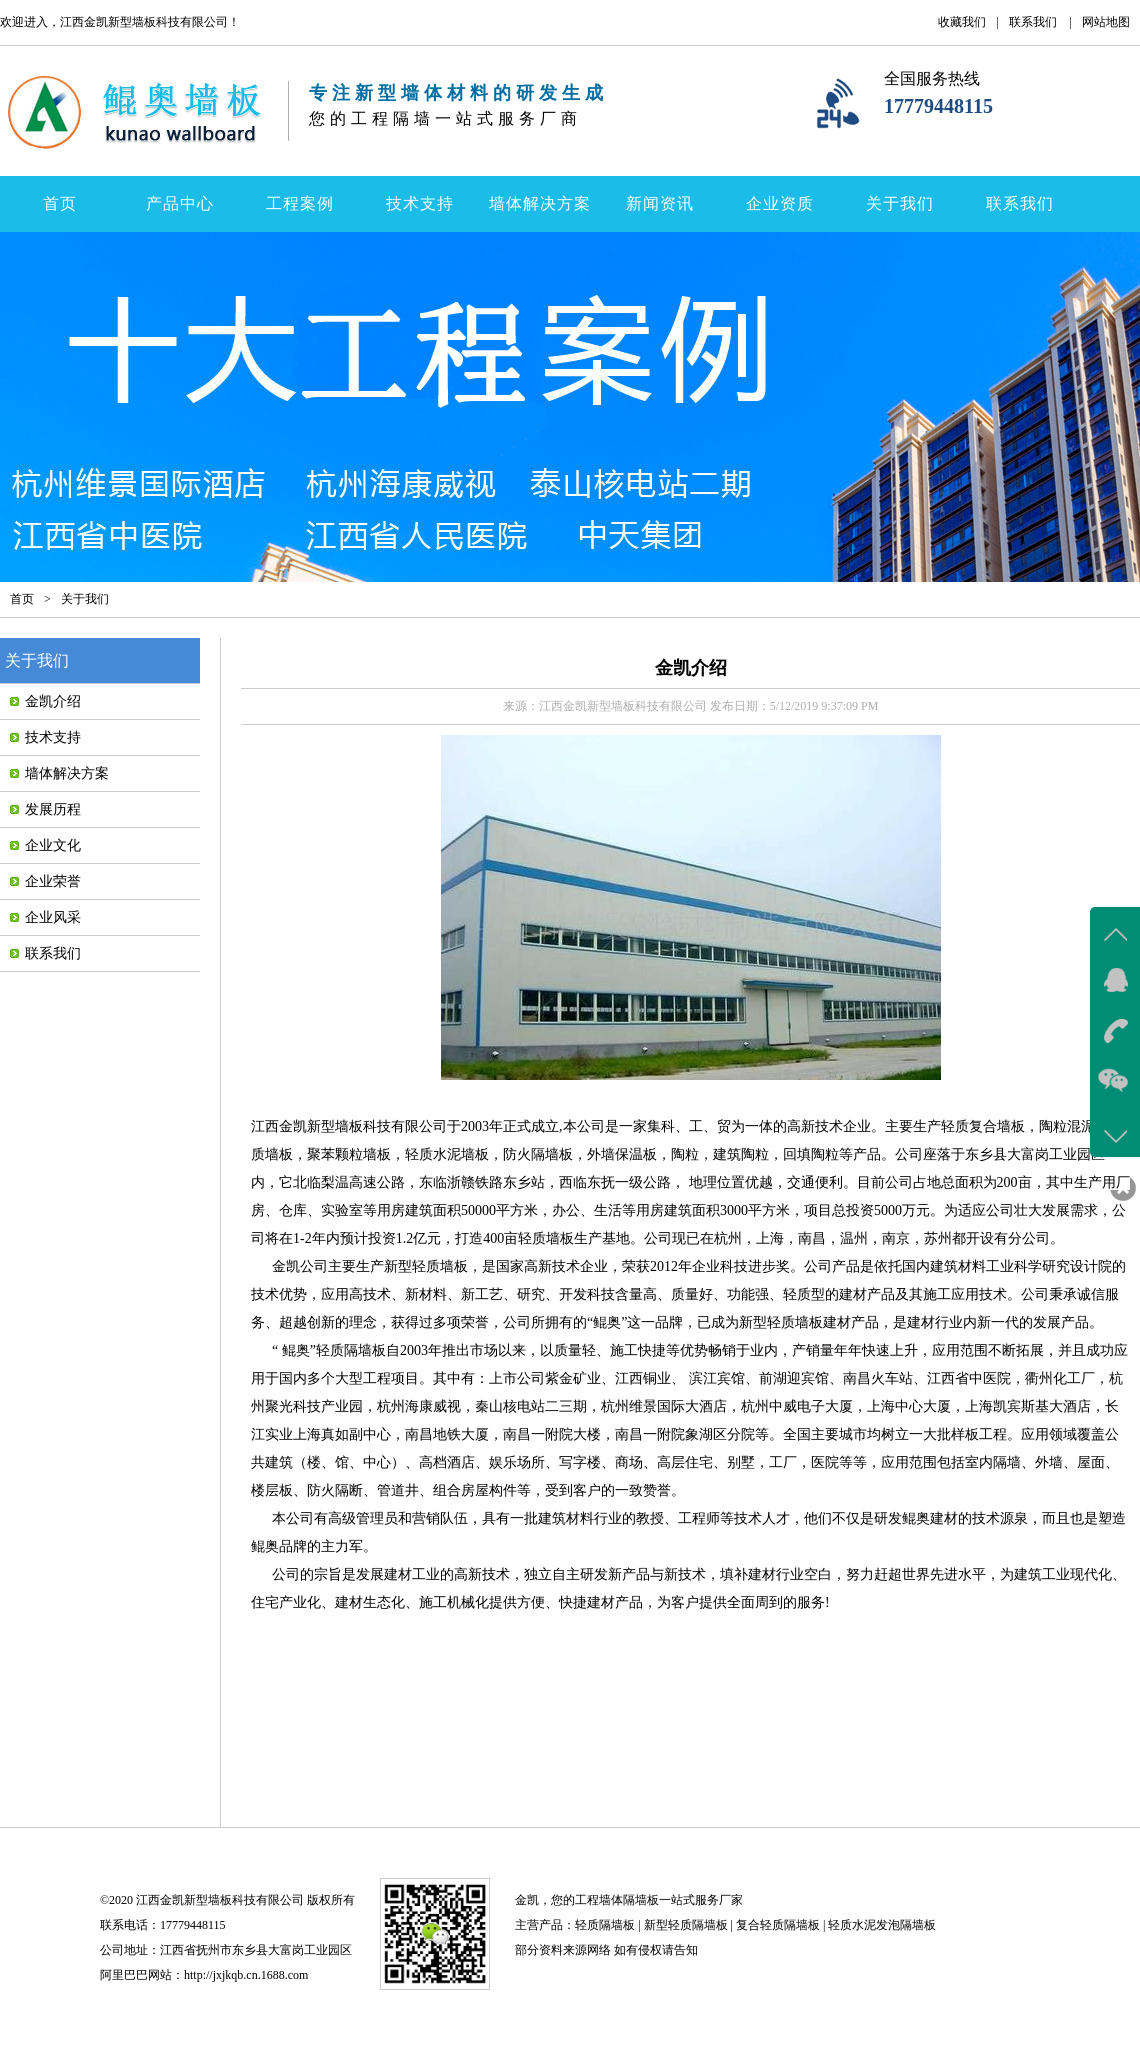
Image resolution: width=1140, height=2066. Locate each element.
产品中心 (180, 203)
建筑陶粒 (741, 1154)
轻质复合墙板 (983, 1126)
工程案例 (300, 203)
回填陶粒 (811, 1154)
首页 (60, 203)
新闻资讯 (660, 203)
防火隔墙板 (538, 1154)
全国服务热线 (932, 78)
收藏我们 (962, 22)
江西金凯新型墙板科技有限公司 (349, 1126)
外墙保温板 (622, 1154)
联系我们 (1033, 22)
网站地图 (1106, 22)
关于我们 (900, 203)
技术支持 (420, 203)
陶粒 (685, 1154)
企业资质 (780, 203)
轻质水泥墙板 (447, 1154)
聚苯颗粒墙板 (349, 1154)
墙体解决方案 (540, 203)
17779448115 (938, 106)
